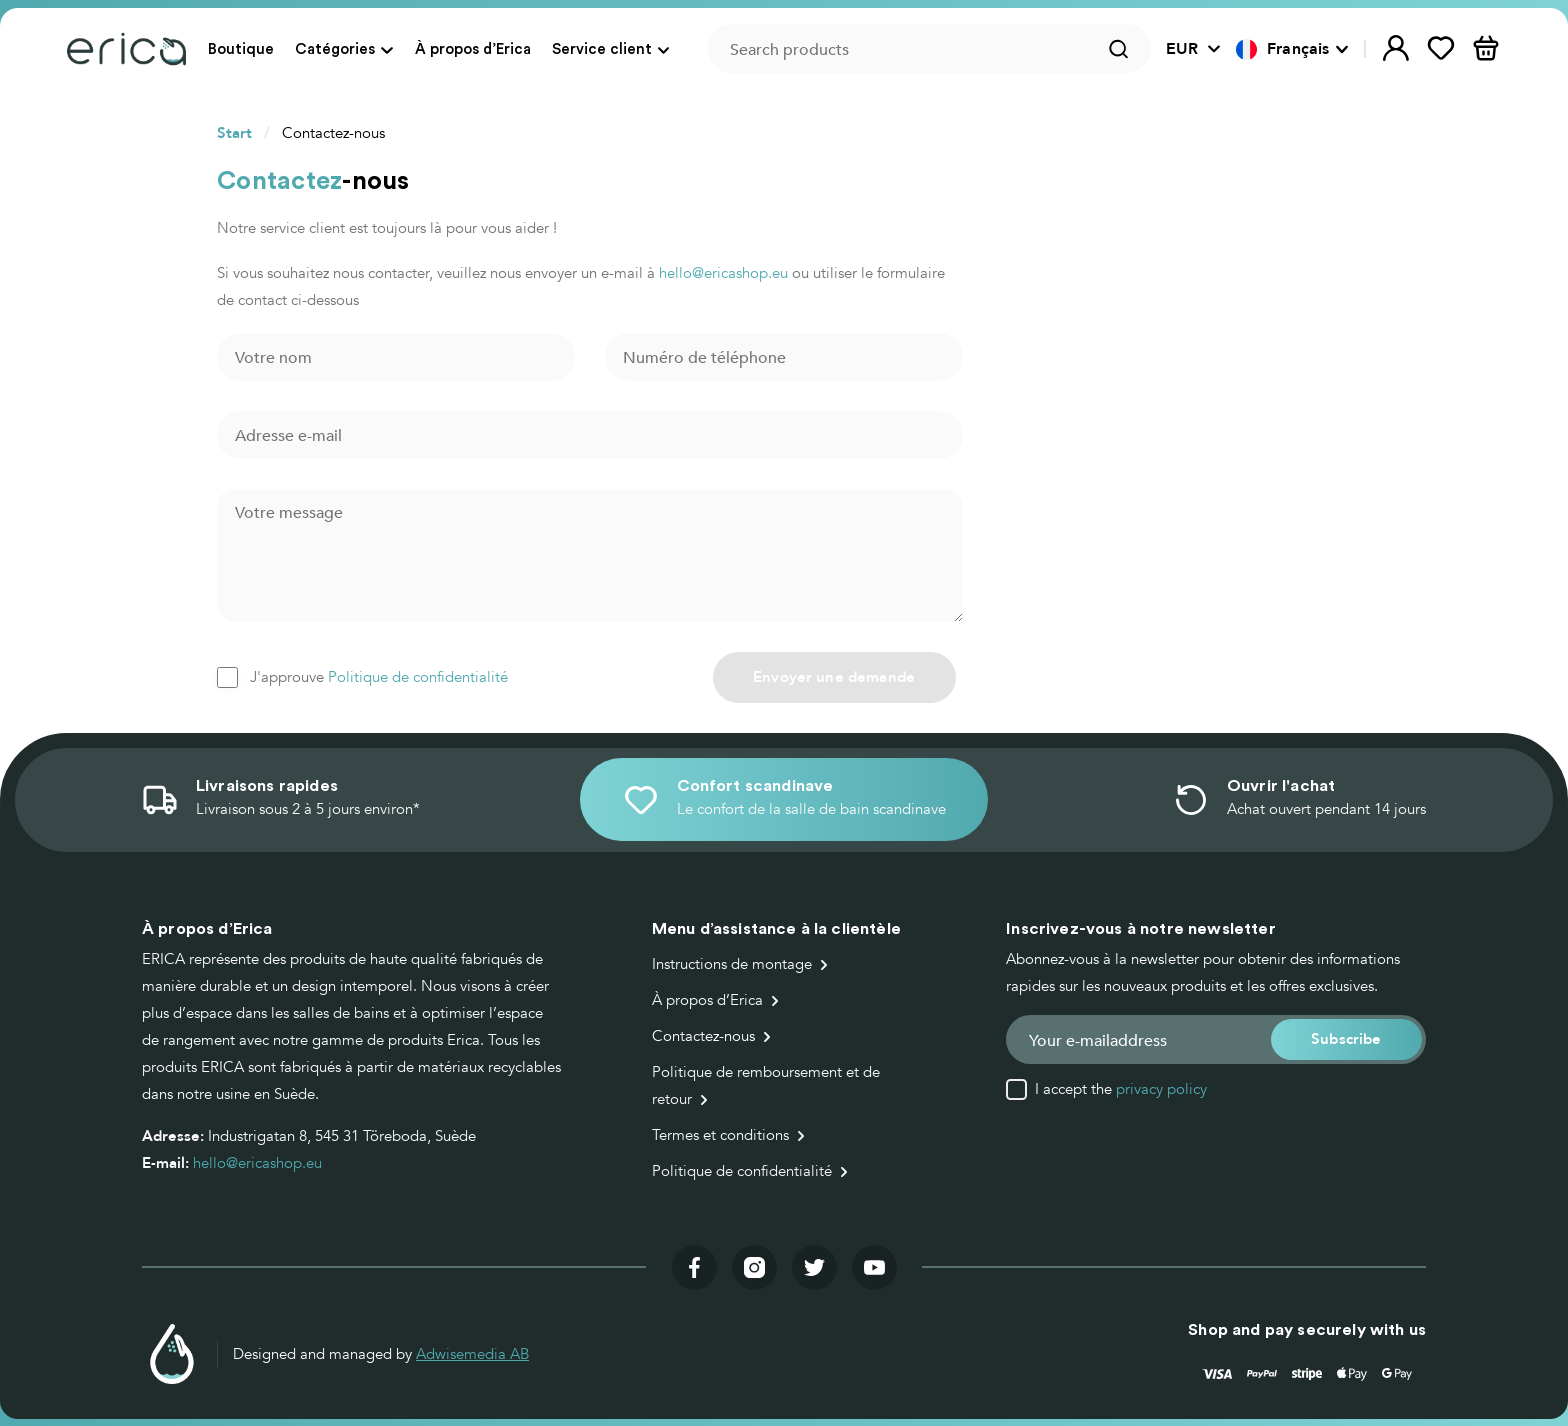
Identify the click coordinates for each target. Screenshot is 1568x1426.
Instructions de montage (732, 964)
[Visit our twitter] (814, 1267)
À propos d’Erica (473, 48)
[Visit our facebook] (694, 1267)
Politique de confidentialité (418, 677)
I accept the (1121, 1089)
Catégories (335, 48)
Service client (602, 48)
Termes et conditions (720, 1135)
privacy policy (1161, 1089)
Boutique (241, 48)
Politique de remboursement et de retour (766, 1085)
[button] (1292, 49)
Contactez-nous (703, 1036)
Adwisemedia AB (472, 1354)
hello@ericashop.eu (723, 273)
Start (234, 133)
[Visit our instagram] (754, 1267)
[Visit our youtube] (874, 1267)
